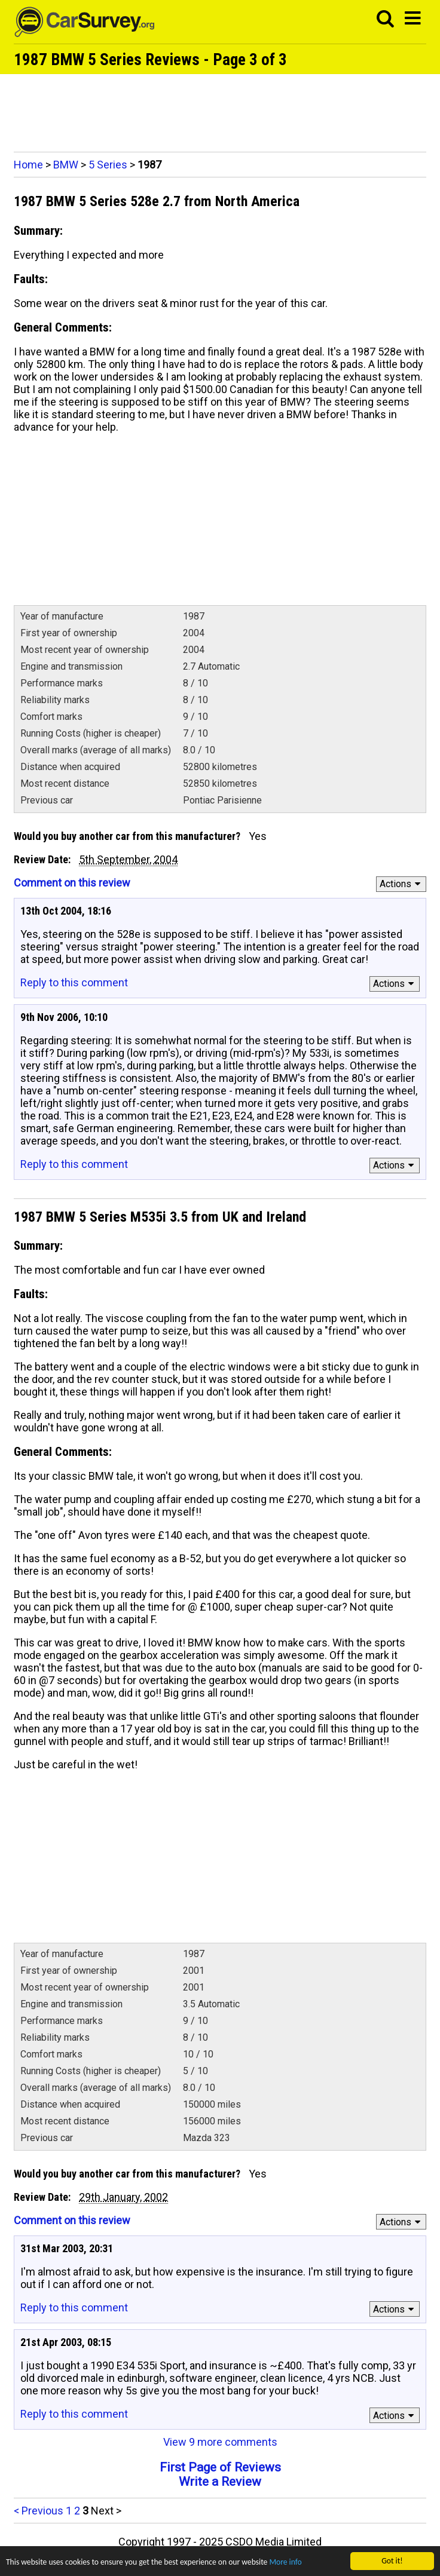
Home (28, 164)
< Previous (38, 2510)
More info (285, 2562)
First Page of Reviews (220, 2467)
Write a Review (220, 2481)
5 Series (107, 164)
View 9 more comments (220, 2442)
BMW (65, 164)
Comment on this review (72, 882)
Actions (402, 884)
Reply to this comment (74, 982)
